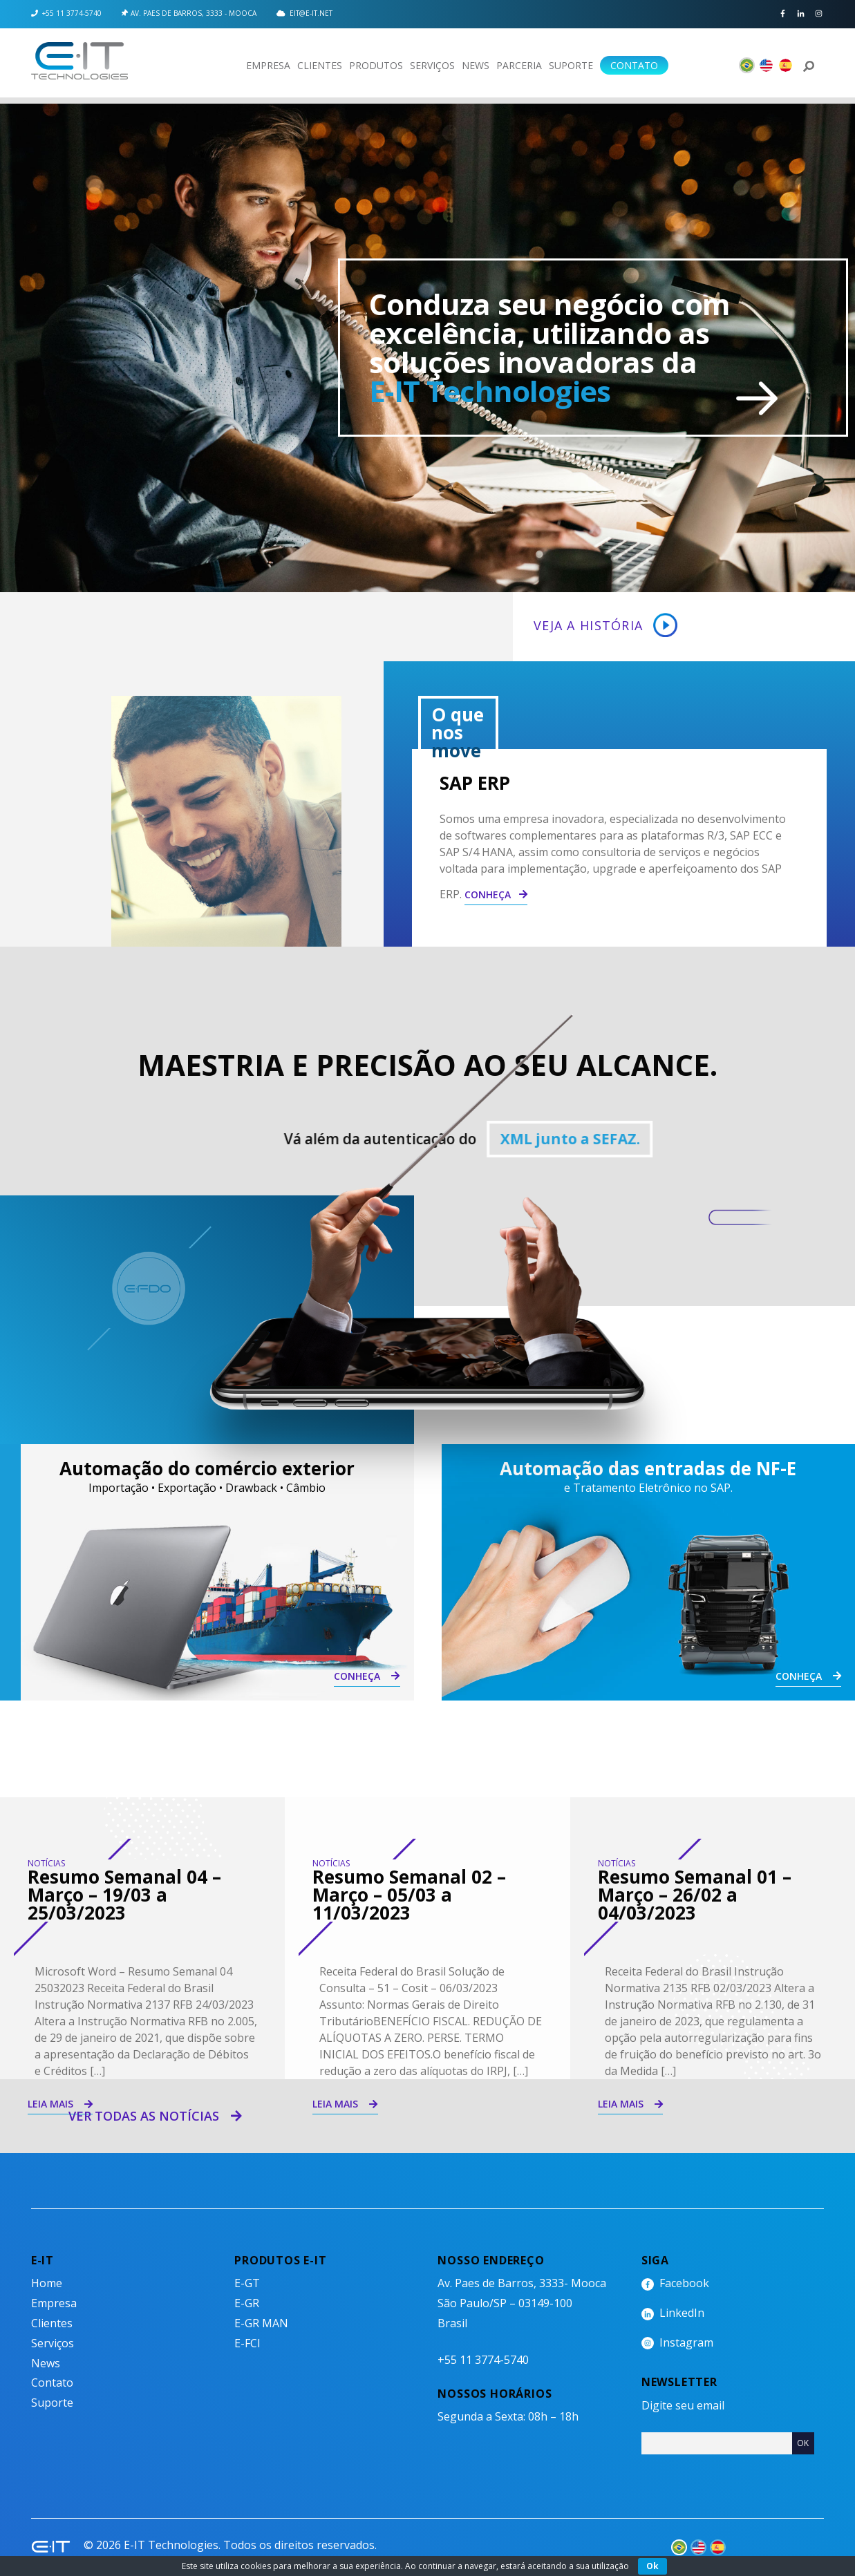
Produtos (376, 65)
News (475, 65)
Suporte (571, 65)
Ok (652, 2566)
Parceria (519, 65)
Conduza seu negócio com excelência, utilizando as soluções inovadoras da (549, 347)
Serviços (432, 65)
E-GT (247, 2283)
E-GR (246, 2303)
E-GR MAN (261, 2323)
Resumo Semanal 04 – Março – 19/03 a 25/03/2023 (124, 1894)
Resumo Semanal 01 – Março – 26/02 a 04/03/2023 (694, 1894)
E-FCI (247, 2343)
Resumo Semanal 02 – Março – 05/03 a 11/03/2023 (409, 1894)
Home (46, 2283)
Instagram (819, 14)
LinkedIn (801, 14)
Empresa (268, 65)
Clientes (319, 65)
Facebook (783, 14)
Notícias (46, 1863)
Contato (634, 65)
